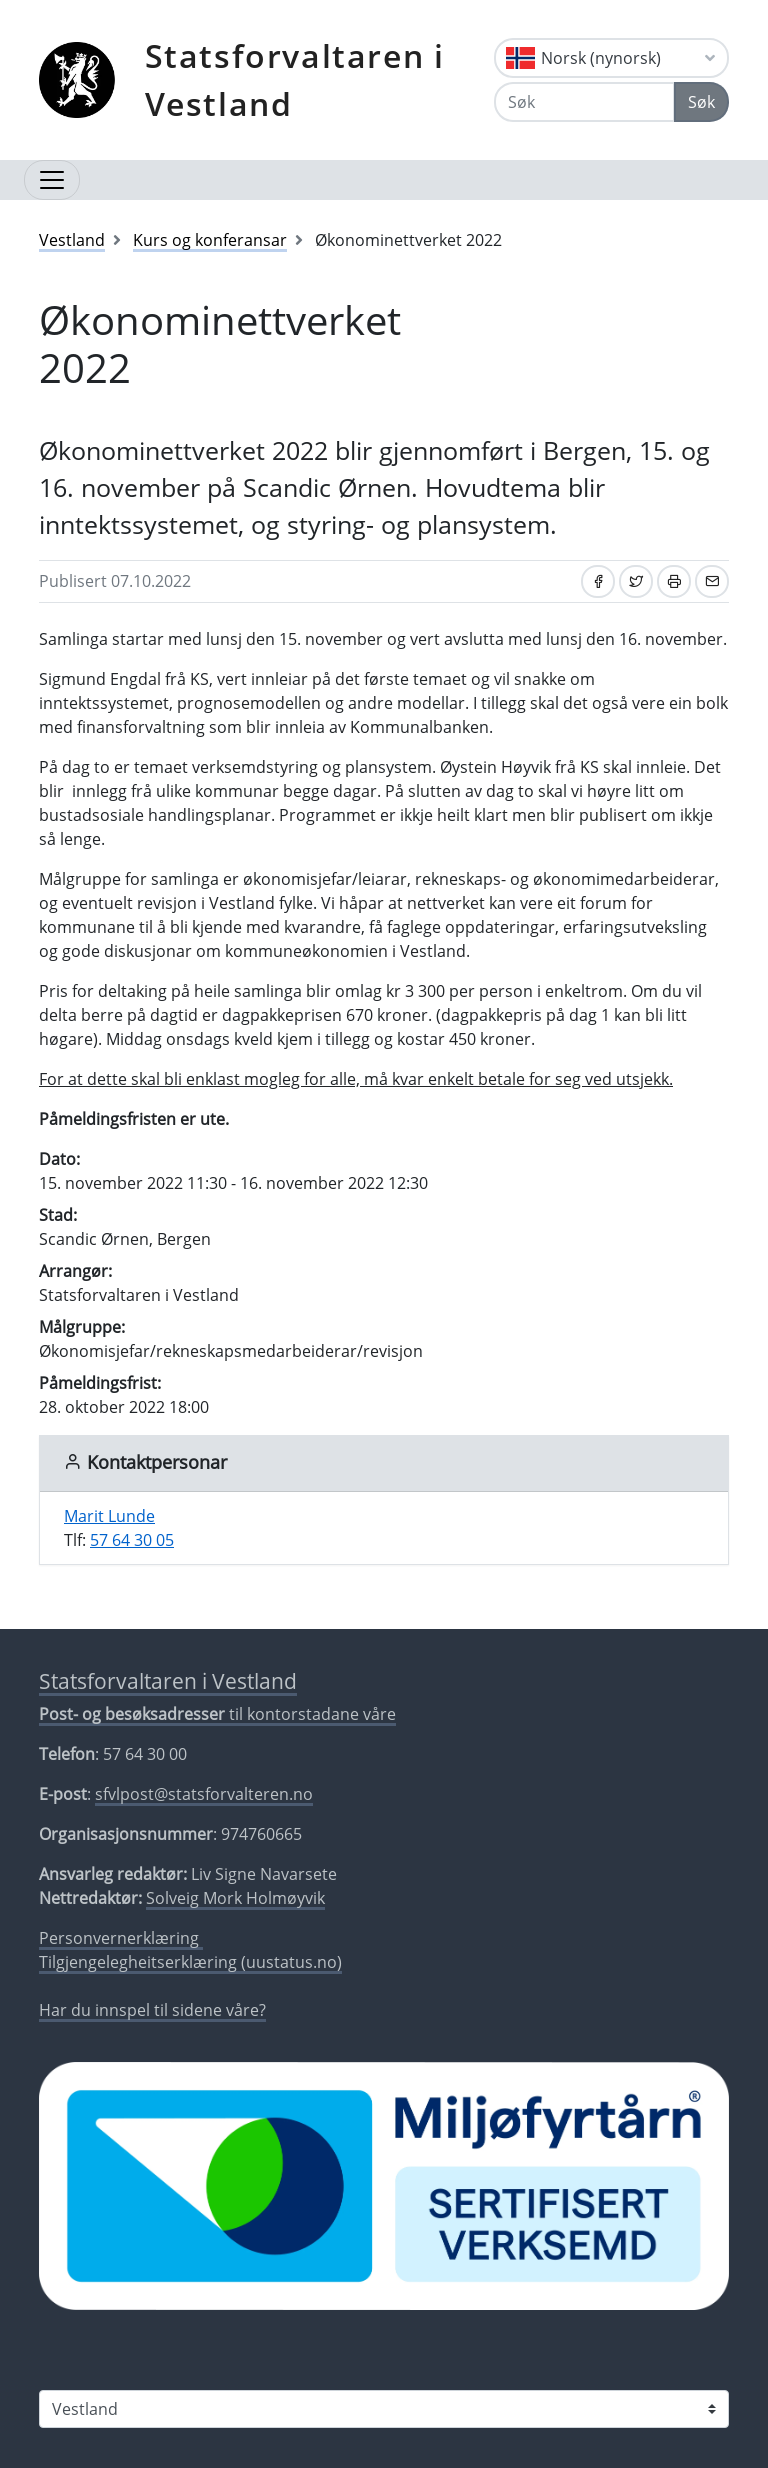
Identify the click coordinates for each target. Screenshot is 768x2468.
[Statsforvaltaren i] (384, 2409)
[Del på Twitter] (636, 581)
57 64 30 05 (132, 1540)
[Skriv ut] (674, 581)
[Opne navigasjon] (52, 180)
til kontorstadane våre (217, 1714)
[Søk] (584, 102)
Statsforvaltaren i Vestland (295, 79)
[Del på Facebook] (598, 581)
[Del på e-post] (712, 581)
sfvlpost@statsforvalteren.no (204, 1794)
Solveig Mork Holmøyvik (235, 1898)
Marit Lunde (109, 1516)
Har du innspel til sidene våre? (152, 2010)
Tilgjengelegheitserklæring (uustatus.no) (190, 1962)
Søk (701, 102)
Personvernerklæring (121, 1938)
